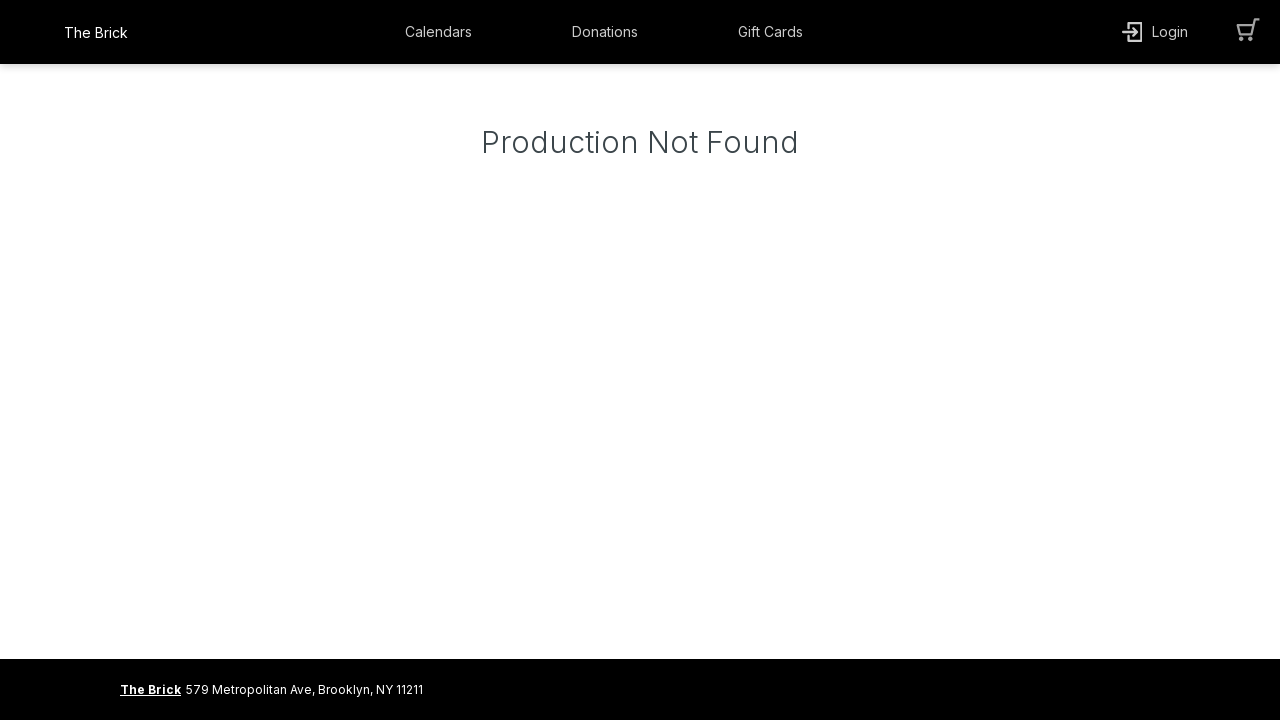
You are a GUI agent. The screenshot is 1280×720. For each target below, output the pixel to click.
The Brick (150, 689)
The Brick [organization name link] (96, 32)
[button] (443, 32)
